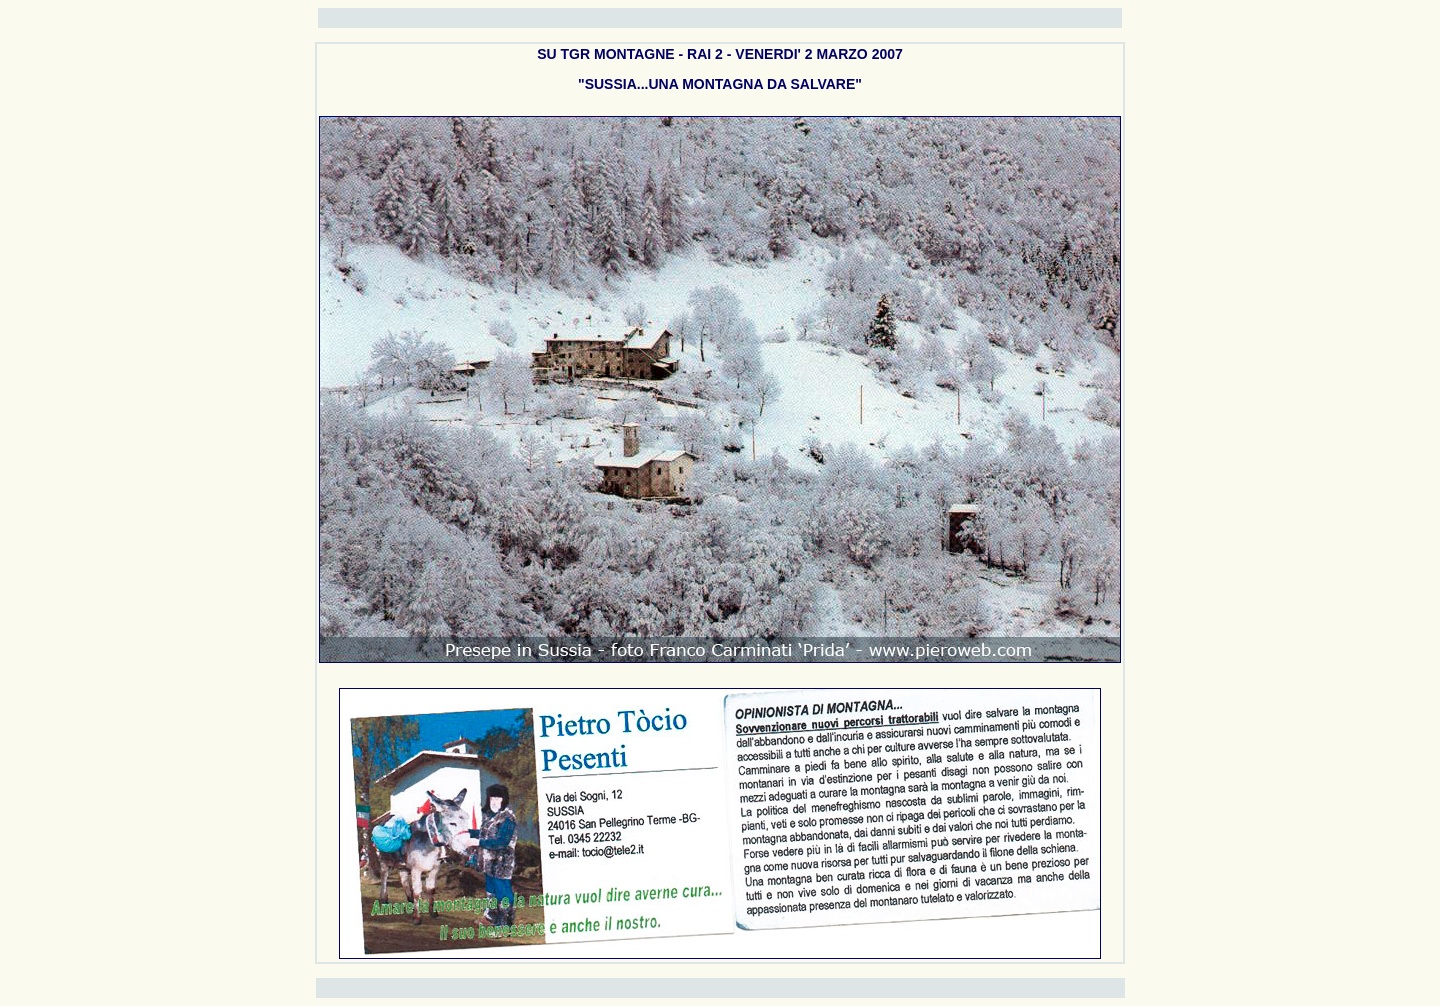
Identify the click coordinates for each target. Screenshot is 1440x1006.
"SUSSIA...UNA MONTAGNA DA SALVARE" (720, 84)
